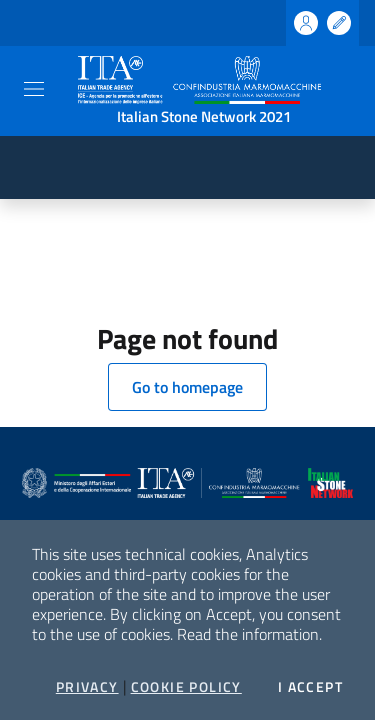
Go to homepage (187, 387)
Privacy (87, 687)
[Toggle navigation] (34, 89)
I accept (310, 687)
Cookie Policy (186, 687)
